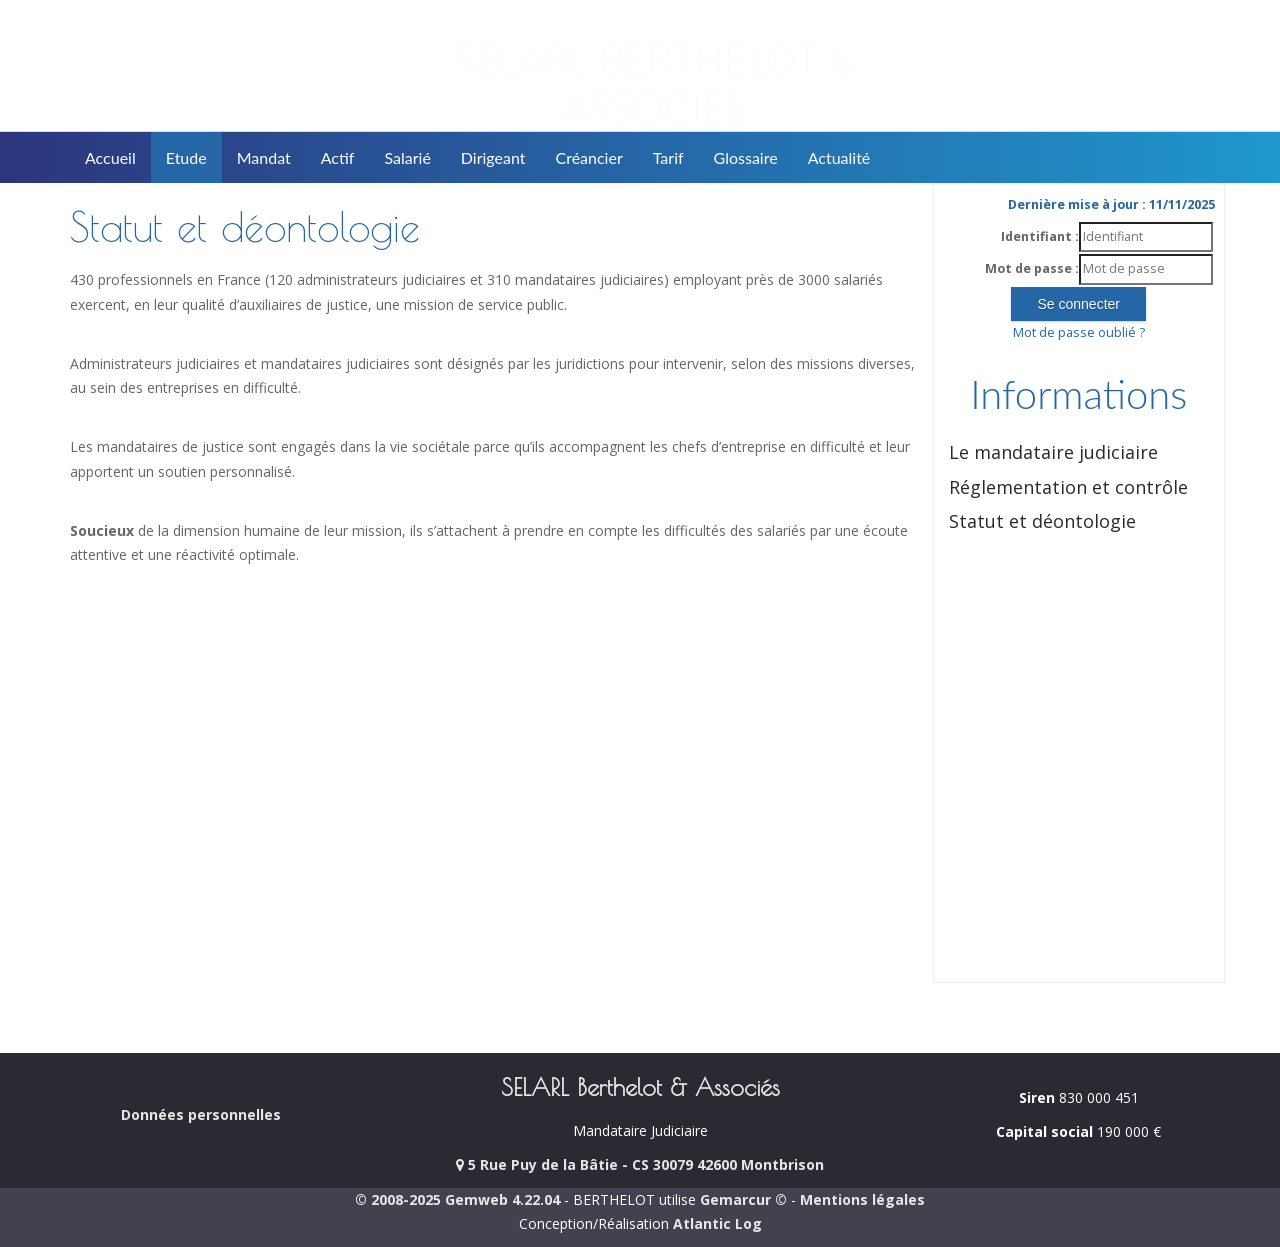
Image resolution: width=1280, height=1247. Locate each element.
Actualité (839, 157)
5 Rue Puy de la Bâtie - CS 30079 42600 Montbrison (640, 1164)
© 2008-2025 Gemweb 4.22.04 (457, 1199)
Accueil (110, 157)
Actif (338, 157)
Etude (186, 157)
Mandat (264, 157)
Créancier (589, 157)
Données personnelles (201, 1114)
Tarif (668, 157)
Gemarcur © (743, 1199)
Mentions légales (862, 1199)
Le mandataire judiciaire (1053, 452)
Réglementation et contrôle (1068, 487)
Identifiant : (1040, 236)
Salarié (407, 157)
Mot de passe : (1032, 268)
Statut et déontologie (1042, 521)
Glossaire (746, 157)
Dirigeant (493, 157)
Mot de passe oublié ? (1079, 332)
